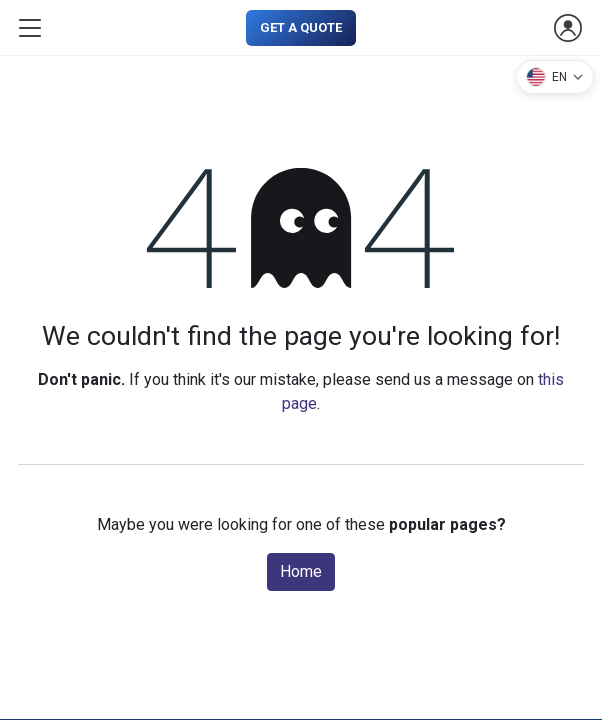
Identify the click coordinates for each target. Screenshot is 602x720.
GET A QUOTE (301, 27)
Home (301, 571)
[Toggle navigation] (30, 28)
